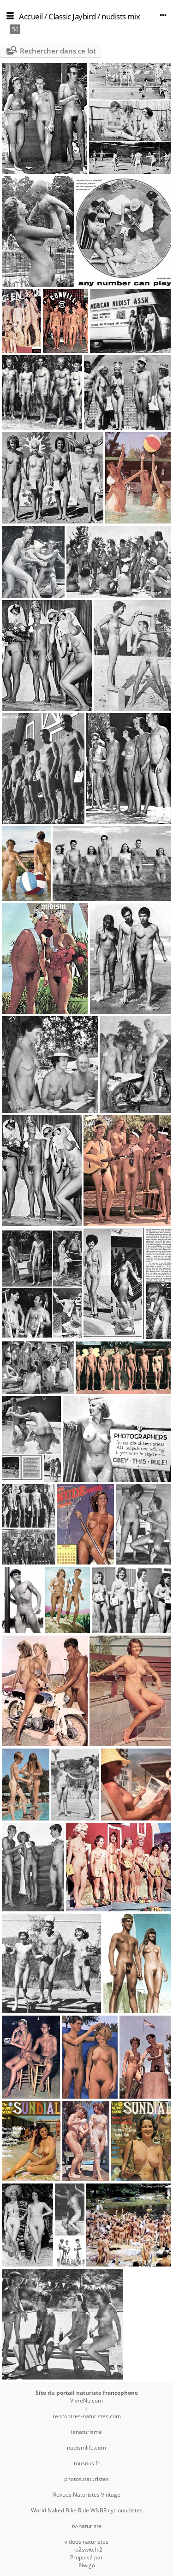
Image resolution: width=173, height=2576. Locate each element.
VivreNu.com (86, 2400)
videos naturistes (86, 2542)
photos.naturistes (86, 2479)
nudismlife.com (86, 2447)
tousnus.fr (87, 2463)
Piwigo (86, 2565)
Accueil (31, 16)
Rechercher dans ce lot (58, 50)
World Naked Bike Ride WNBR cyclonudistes (87, 2510)
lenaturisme (86, 2432)
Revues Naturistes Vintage (86, 2495)
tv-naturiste (86, 2526)
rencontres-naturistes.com (87, 2416)
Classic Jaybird (72, 16)
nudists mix (120, 16)
